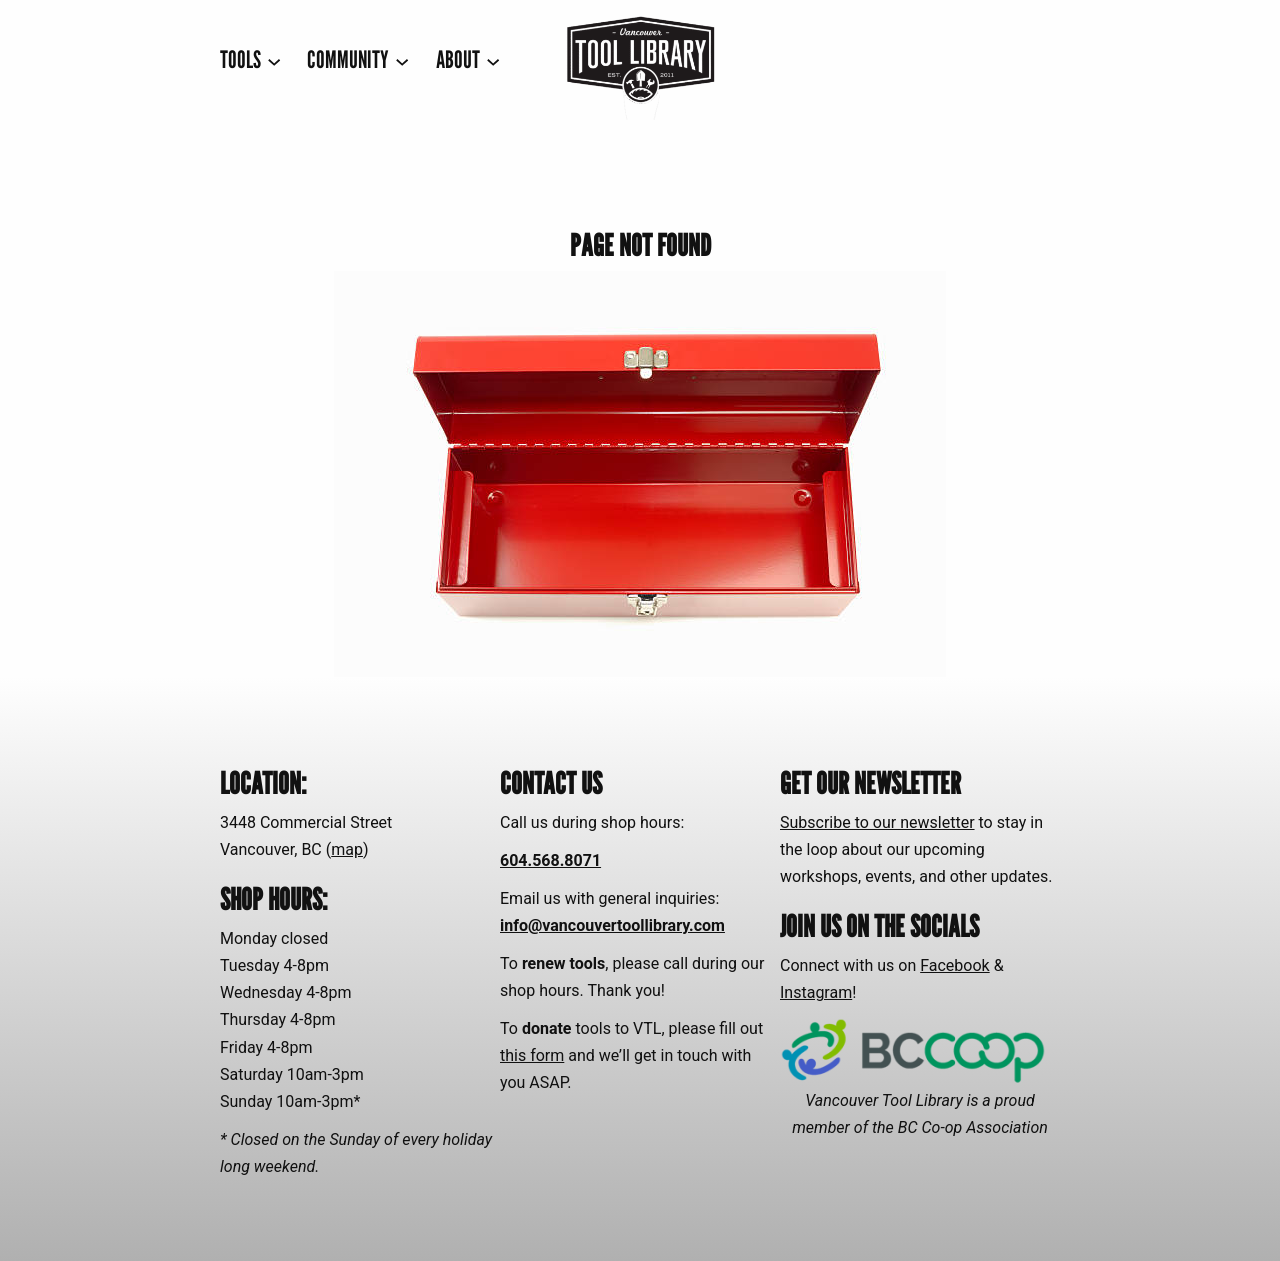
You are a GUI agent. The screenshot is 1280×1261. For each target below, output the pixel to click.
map (347, 849)
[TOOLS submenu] (250, 60)
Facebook (954, 965)
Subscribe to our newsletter (877, 822)
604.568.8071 (550, 860)
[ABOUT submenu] (468, 60)
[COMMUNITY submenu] (358, 60)
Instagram (816, 992)
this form (532, 1055)
